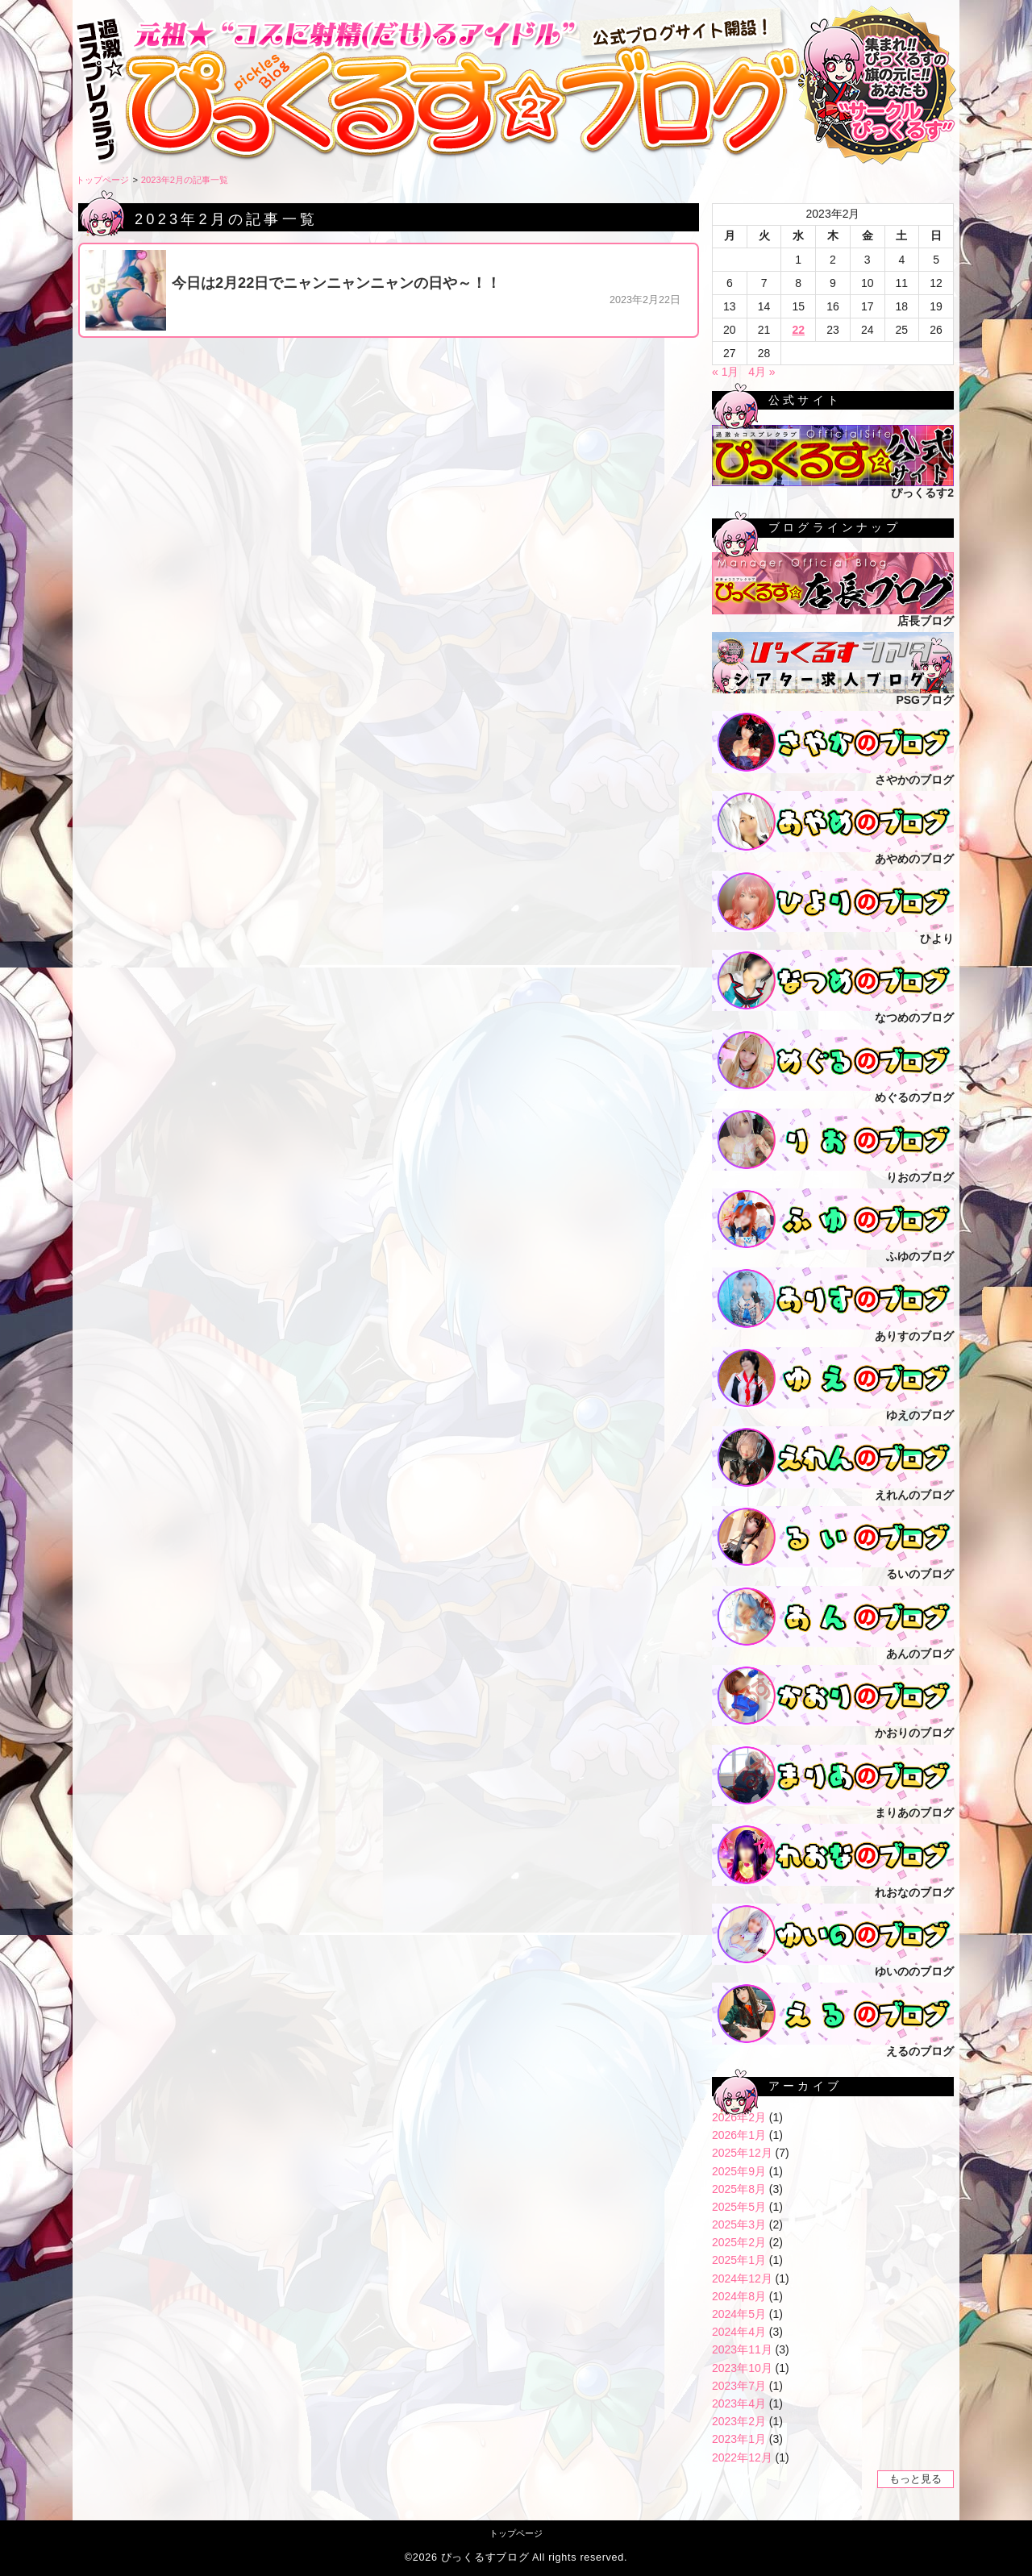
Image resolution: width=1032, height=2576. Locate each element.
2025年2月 (739, 2242)
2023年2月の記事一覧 (184, 180)
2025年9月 (739, 2171)
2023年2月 (739, 2421)
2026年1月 (739, 2135)
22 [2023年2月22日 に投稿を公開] (798, 329)
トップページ (102, 180)
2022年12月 (742, 2457)
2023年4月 (739, 2403)
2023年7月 (739, 2385)
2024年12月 (742, 2278)
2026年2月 (739, 2117)
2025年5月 (739, 2206)
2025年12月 (742, 2152)
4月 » (761, 371)
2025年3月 (739, 2224)
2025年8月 (739, 2189)
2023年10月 (742, 2368)
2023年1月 (739, 2438)
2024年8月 (739, 2296)
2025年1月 (739, 2259)
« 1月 (725, 371)
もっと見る (915, 2479)
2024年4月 (739, 2331)
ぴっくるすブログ (485, 2557)
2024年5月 (739, 2314)
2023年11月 (742, 2349)
